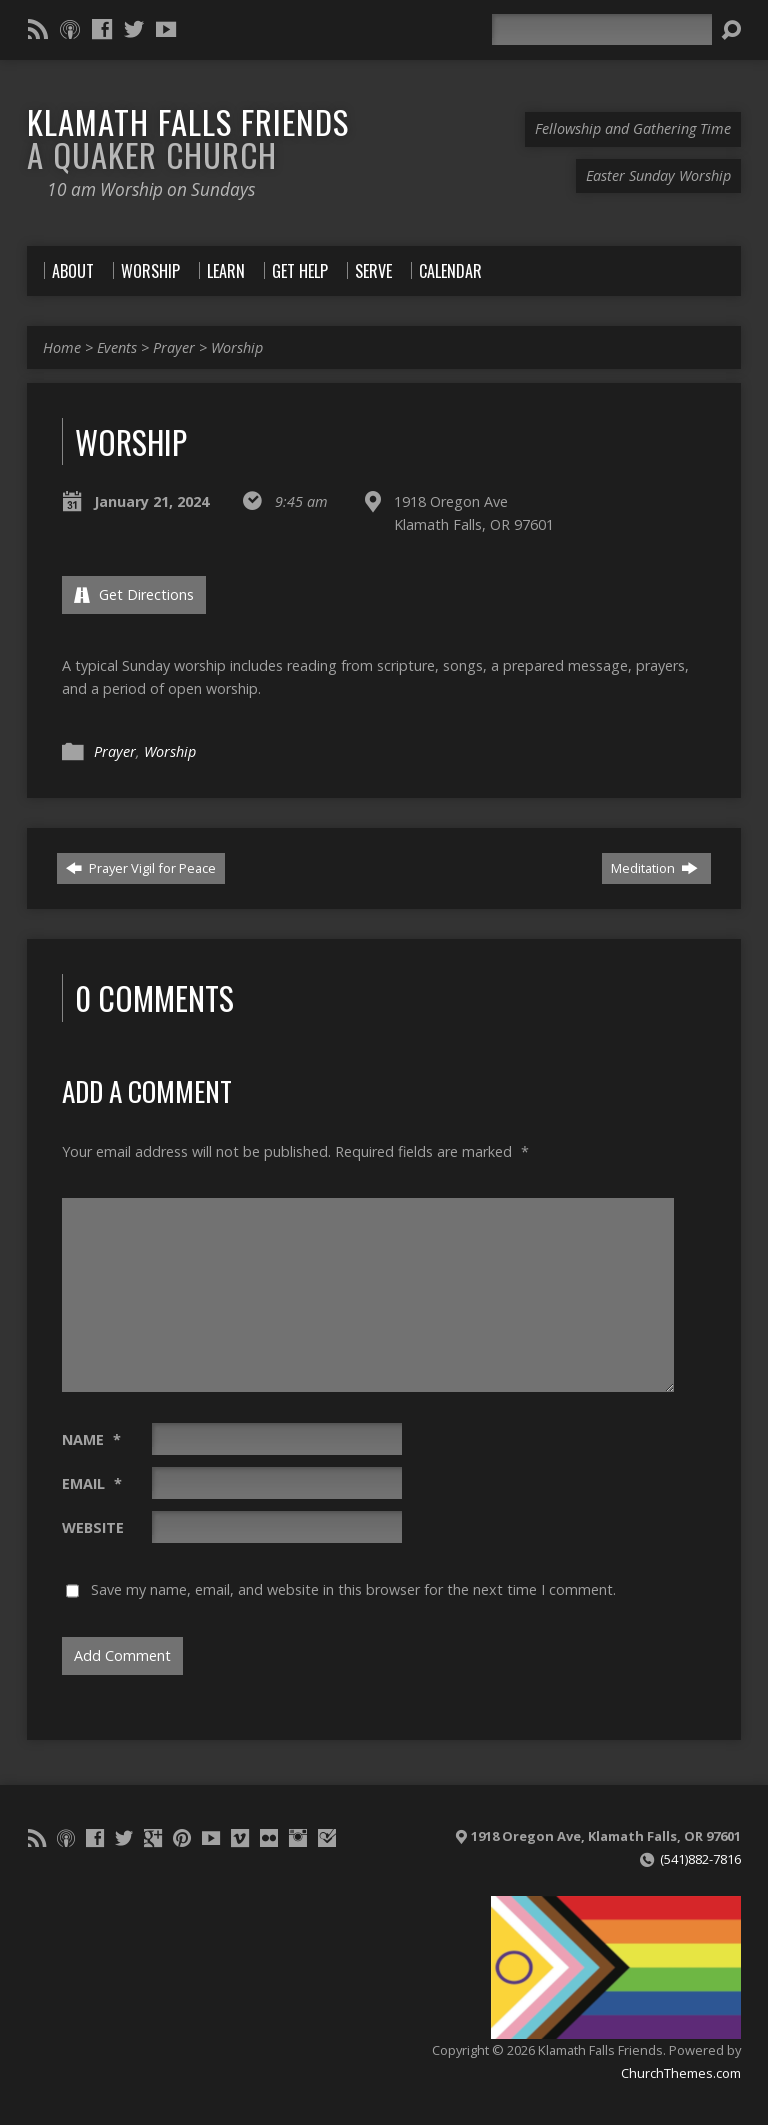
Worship (237, 347)
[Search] (602, 29)
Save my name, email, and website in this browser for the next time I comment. (353, 1589)
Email (92, 1483)
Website (93, 1527)
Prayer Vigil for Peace (141, 868)
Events (117, 347)
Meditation (654, 868)
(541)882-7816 (700, 1859)
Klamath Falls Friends (188, 137)
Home (62, 347)
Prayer (174, 347)
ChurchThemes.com (681, 2073)
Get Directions (134, 594)
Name (91, 1439)
